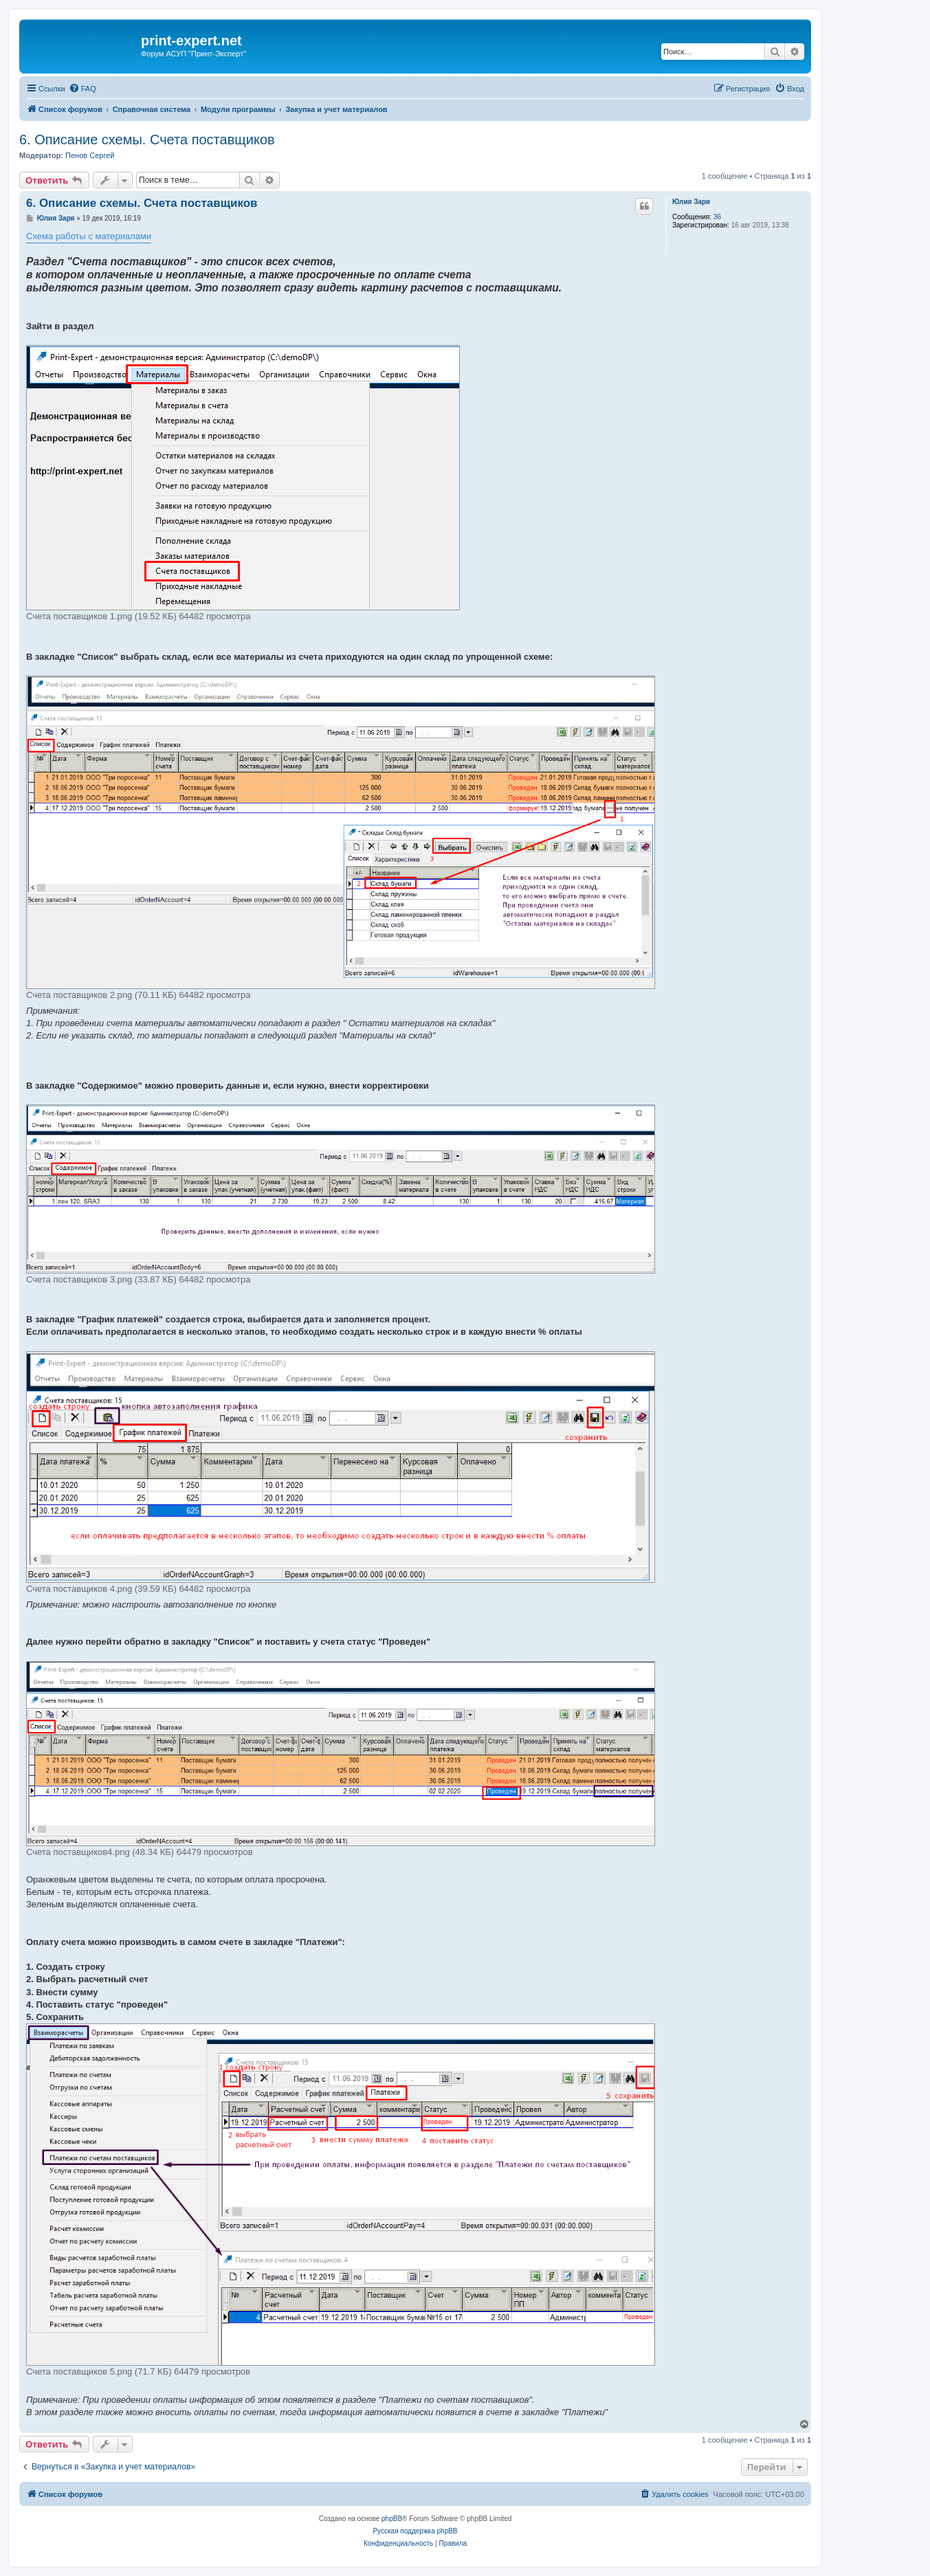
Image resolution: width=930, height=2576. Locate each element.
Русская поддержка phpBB (415, 2531)
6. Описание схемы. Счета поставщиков (147, 139)
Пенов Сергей (89, 155)
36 (717, 217)
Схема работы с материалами (88, 236)
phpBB (391, 2518)
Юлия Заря (691, 202)
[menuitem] (82, 88)
